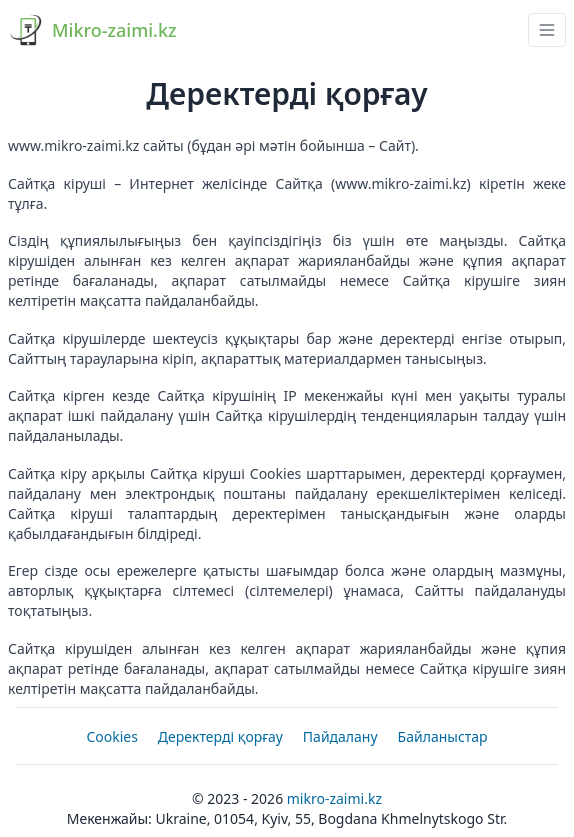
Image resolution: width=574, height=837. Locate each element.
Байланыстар (443, 736)
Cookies (111, 736)
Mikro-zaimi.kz (334, 798)
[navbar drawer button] (547, 30)
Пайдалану (340, 736)
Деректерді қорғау (220, 736)
